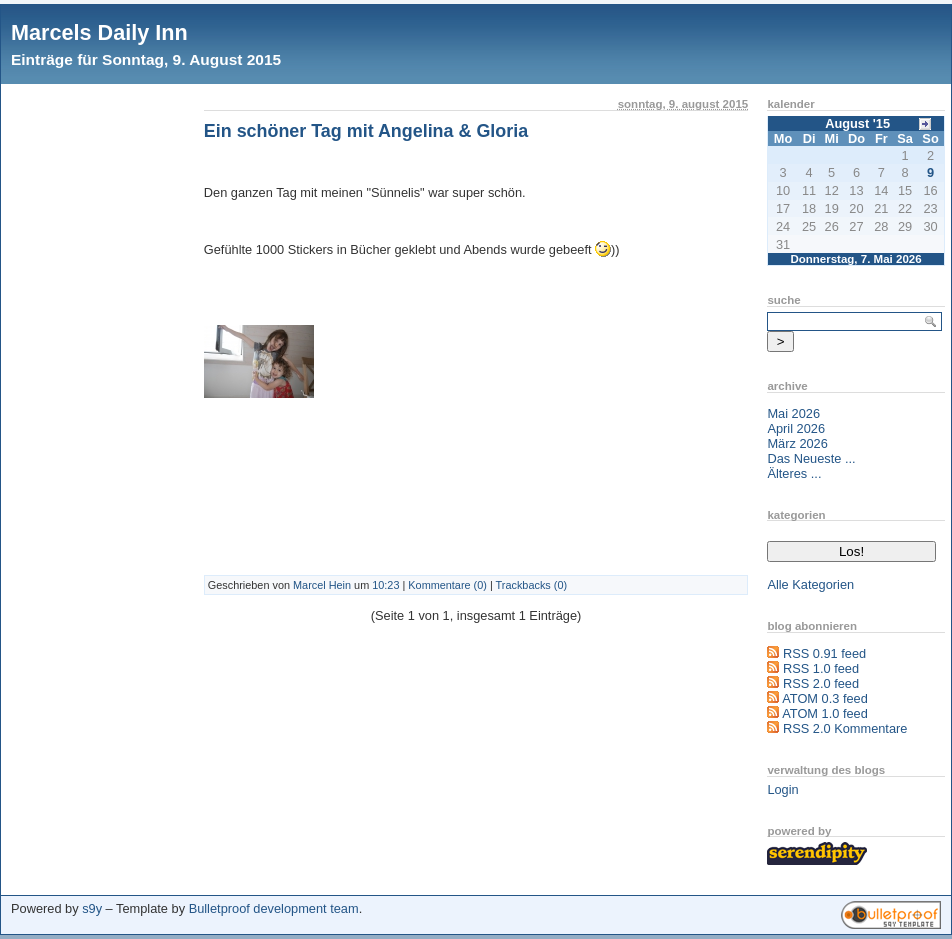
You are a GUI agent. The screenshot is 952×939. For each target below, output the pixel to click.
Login (782, 789)
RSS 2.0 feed (821, 683)
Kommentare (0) (447, 585)
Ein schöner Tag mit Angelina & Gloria (366, 131)
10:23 (385, 585)
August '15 (857, 123)
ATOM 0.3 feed (825, 698)
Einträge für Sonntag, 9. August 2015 (146, 59)
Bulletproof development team (274, 908)
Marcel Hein (322, 585)
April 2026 (796, 428)
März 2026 (797, 443)
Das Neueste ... (811, 458)
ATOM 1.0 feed (825, 713)
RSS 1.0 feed (821, 668)
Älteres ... (794, 473)
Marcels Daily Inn (99, 32)
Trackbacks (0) (532, 585)
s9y (92, 908)
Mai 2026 (793, 413)
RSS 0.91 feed (824, 653)
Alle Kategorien (810, 584)
